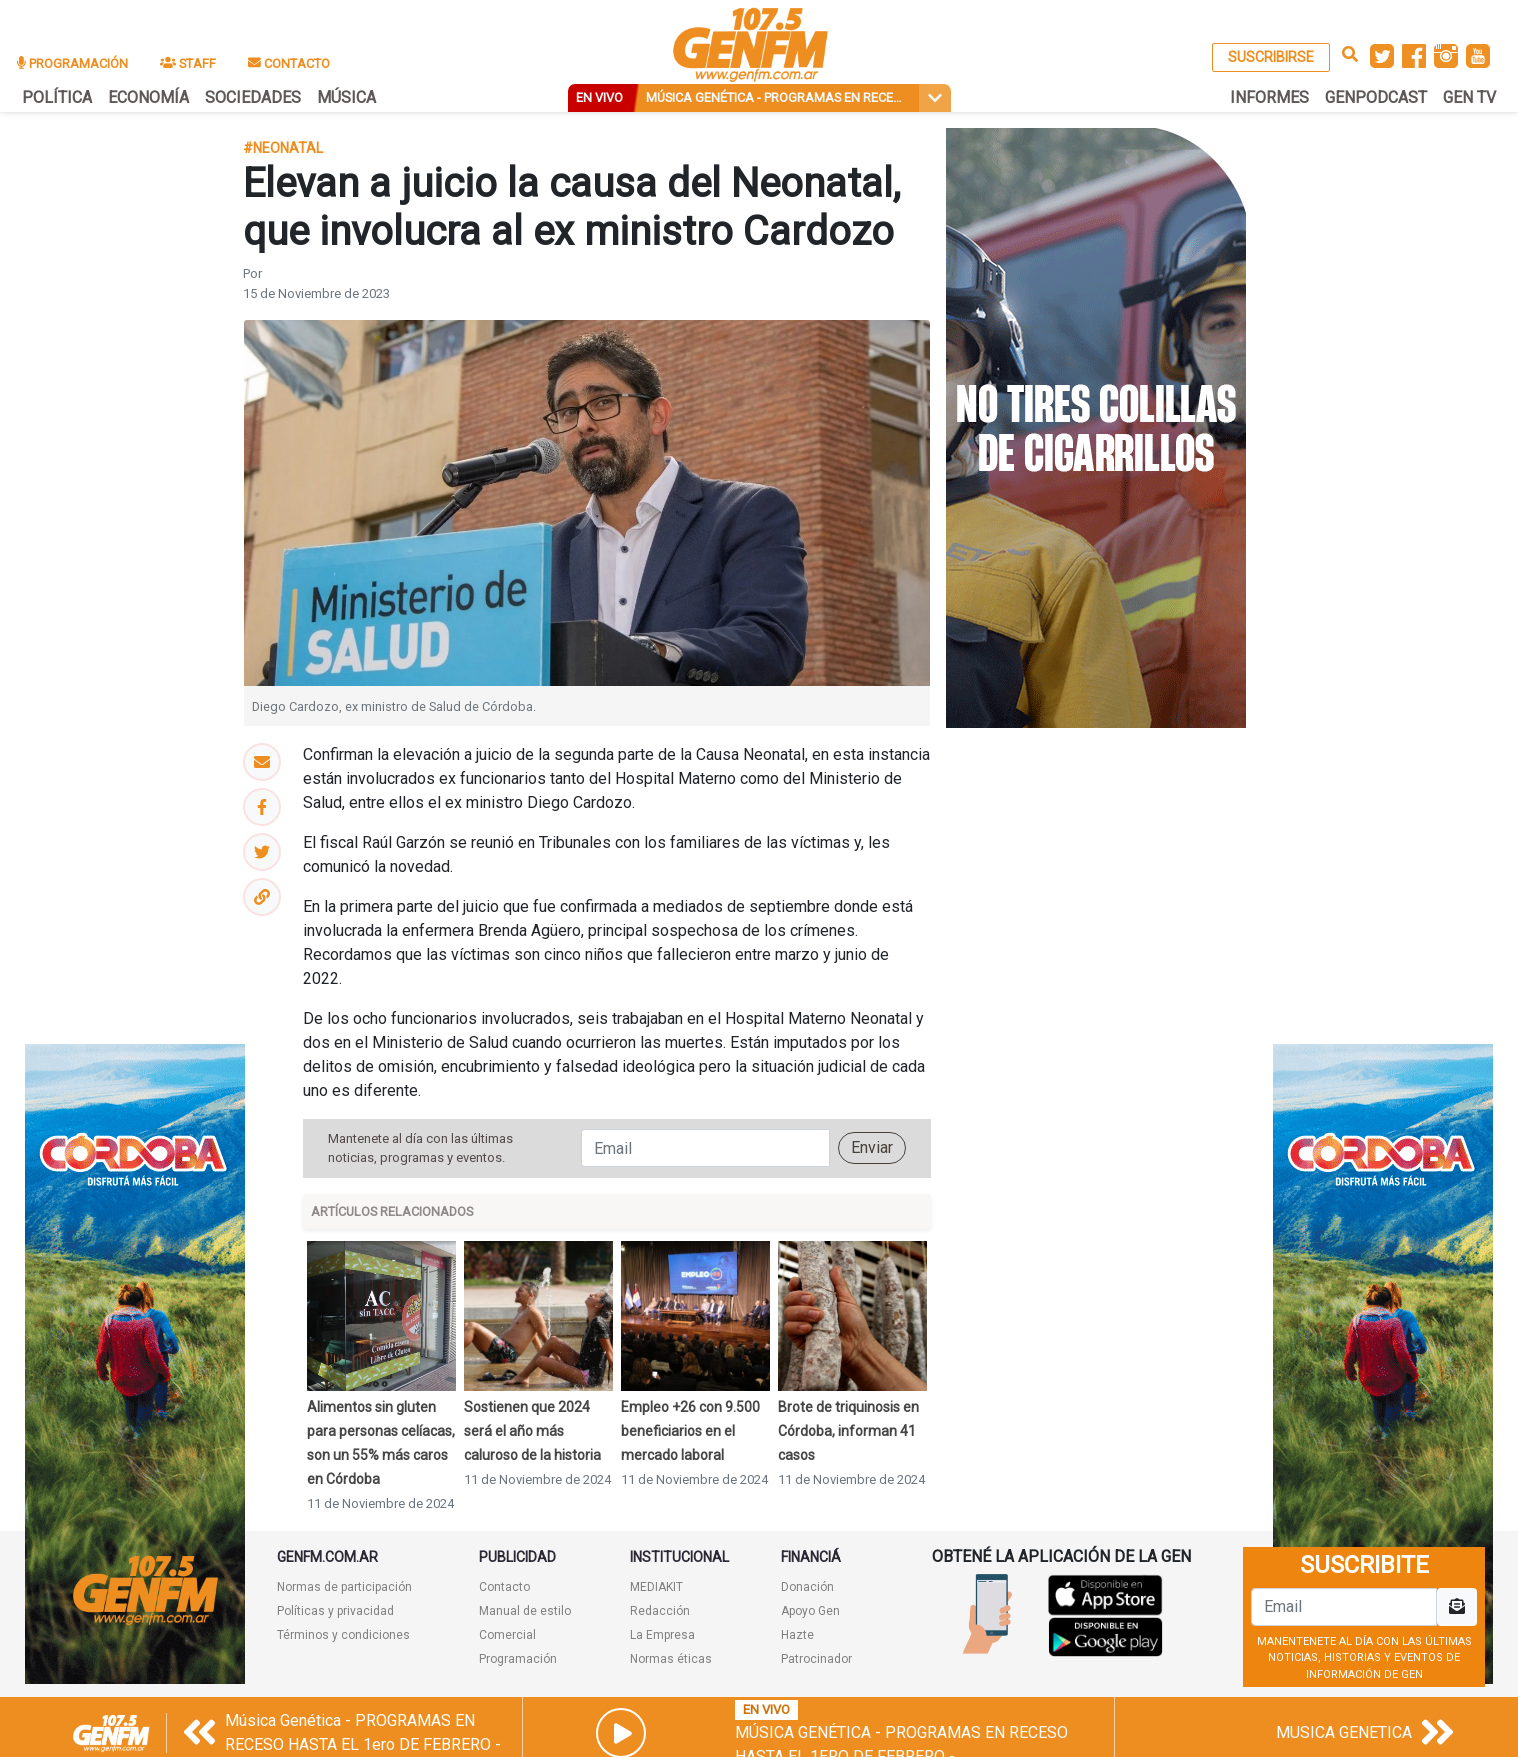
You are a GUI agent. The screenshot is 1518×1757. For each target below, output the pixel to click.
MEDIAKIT (656, 1587)
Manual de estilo (525, 1611)
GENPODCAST (1376, 97)
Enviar (872, 1147)
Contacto (504, 1587)
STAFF (188, 63)
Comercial (507, 1635)
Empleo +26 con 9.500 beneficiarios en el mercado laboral (690, 1431)
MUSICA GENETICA (1344, 1732)
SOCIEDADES (253, 97)
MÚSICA (346, 97)
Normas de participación (344, 1587)
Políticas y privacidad (335, 1611)
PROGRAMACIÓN (72, 63)
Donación (807, 1587)
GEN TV (1469, 97)
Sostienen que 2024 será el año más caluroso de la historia (532, 1431)
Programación (518, 1659)
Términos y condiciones (343, 1635)
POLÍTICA (57, 97)
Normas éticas (671, 1659)
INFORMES (1269, 97)
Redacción (660, 1611)
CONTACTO (289, 63)
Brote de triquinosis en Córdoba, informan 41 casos (848, 1431)
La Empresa (662, 1635)
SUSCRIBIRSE (1271, 57)
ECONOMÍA (148, 97)
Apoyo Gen (810, 1611)
